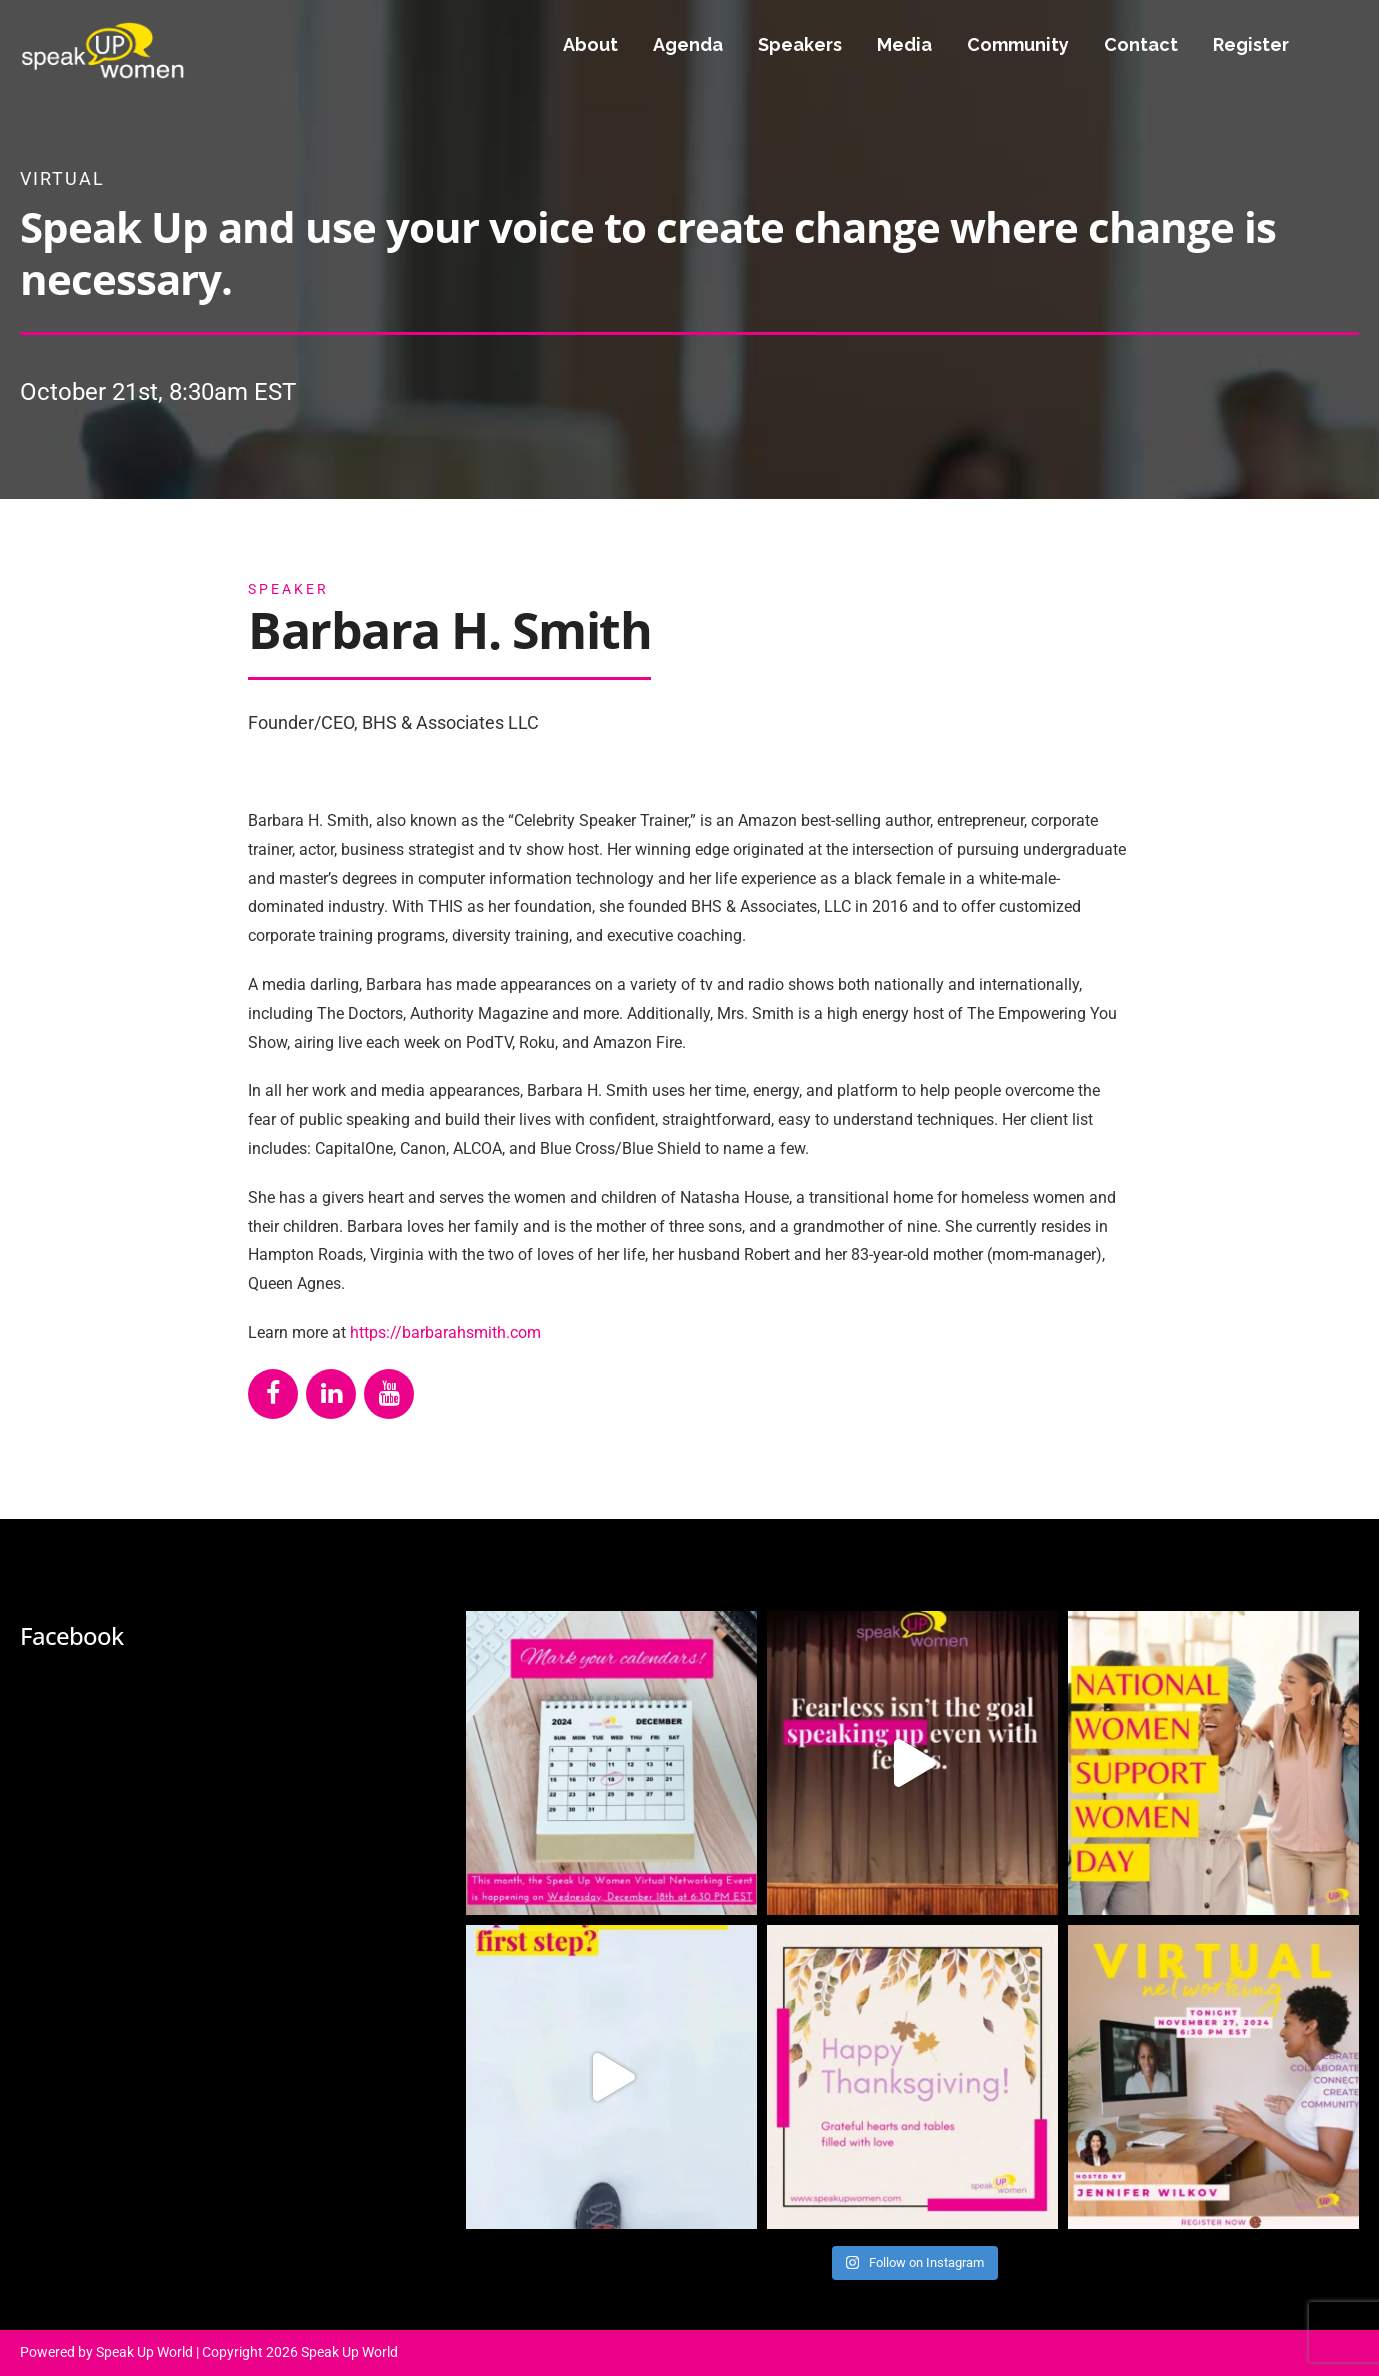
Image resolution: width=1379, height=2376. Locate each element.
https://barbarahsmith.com (445, 1332)
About (590, 44)
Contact (1141, 44)
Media (904, 44)
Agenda (688, 44)
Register (1251, 44)
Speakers (800, 44)
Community (1018, 44)
